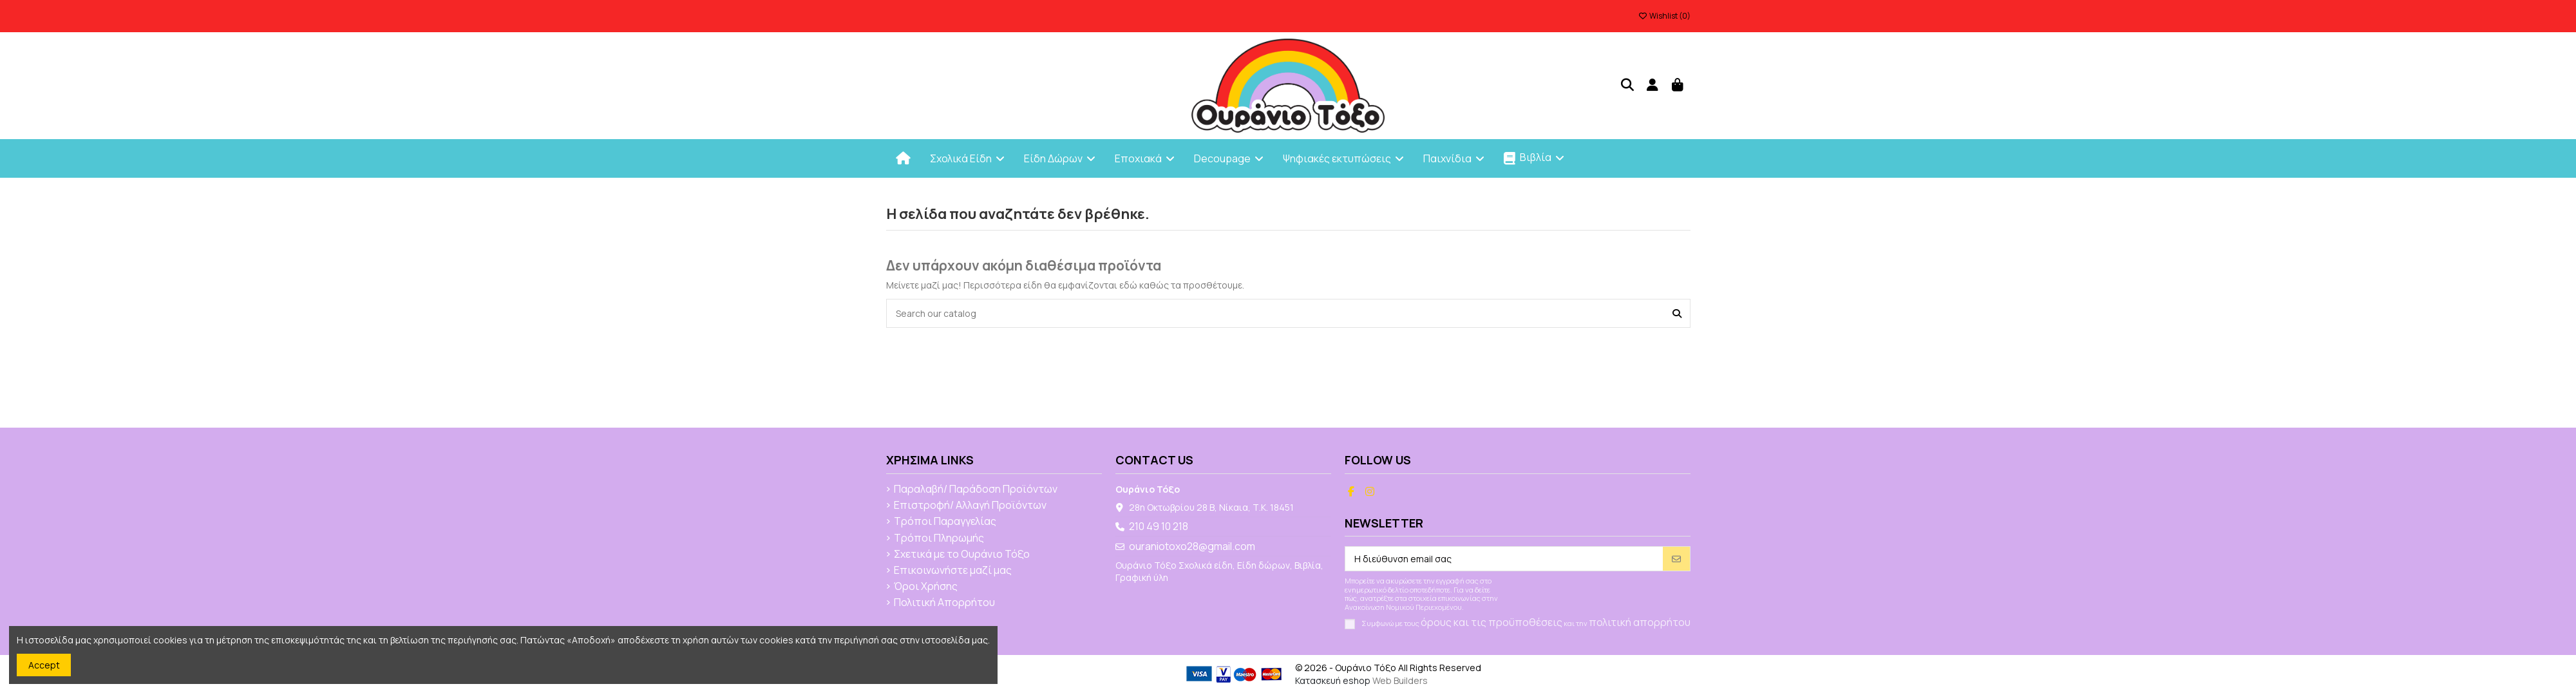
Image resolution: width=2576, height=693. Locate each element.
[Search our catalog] (1676, 313)
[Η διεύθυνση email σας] (1504, 559)
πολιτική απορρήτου (1639, 622)
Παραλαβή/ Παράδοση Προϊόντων (975, 489)
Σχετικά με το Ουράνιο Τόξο (962, 554)
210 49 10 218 (1158, 526)
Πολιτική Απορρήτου (944, 602)
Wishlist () (1664, 15)
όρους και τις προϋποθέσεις (1491, 622)
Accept (44, 665)
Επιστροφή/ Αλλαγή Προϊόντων (970, 505)
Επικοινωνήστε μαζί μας (953, 570)
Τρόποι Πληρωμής (939, 538)
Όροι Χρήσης (926, 586)
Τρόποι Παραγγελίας (945, 521)
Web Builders (1400, 680)
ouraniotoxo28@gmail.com (1192, 546)
